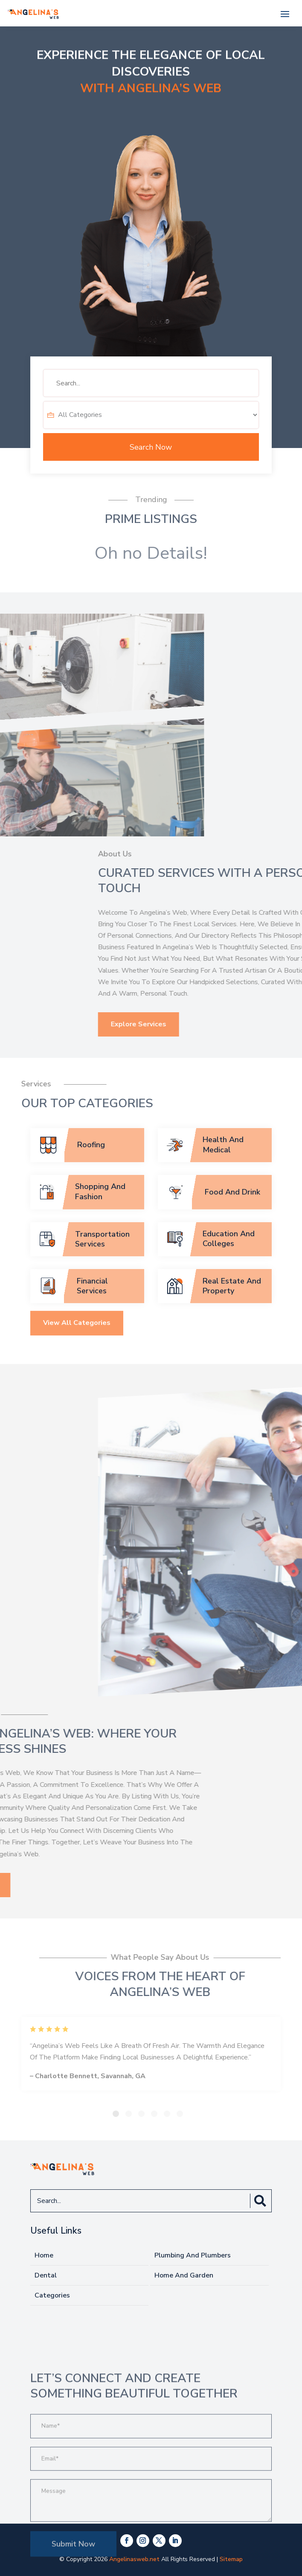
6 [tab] (180, 2114)
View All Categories (76, 1390)
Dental (46, 2275)
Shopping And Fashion (100, 1191)
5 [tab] (167, 2114)
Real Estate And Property (232, 1286)
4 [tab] (154, 2114)
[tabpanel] (151, 2054)
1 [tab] (116, 2114)
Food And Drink (232, 1192)
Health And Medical (223, 1144)
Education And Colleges (229, 1239)
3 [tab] (141, 2114)
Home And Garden (183, 2275)
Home (44, 2255)
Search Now (151, 447)
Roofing (91, 1145)
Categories (52, 2295)
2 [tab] (128, 2114)
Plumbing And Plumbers (192, 2255)
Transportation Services (102, 1239)
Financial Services (92, 1286)
